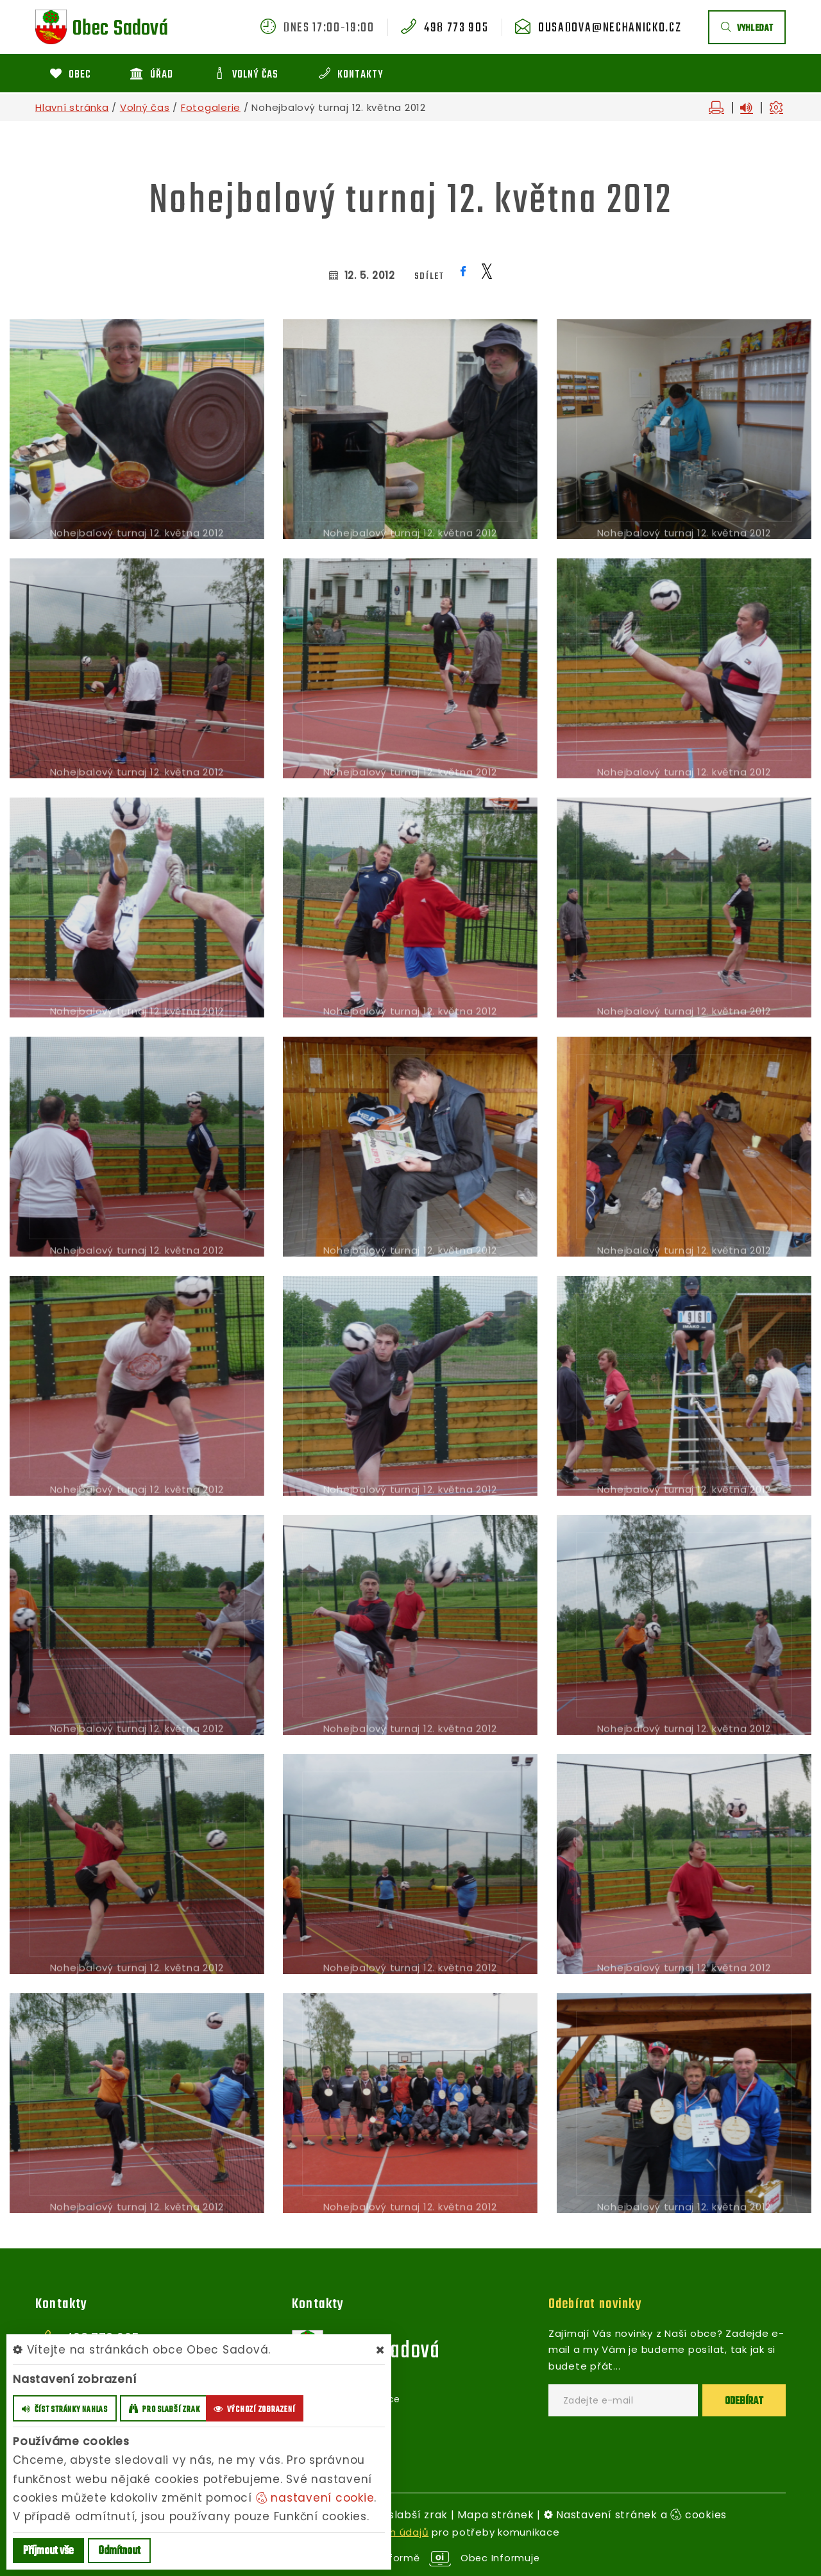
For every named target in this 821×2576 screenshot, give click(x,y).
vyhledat (747, 28)
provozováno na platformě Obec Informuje (410, 2557)
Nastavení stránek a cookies (635, 2514)
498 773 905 (456, 28)
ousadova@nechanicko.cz (609, 28)
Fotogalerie (211, 107)
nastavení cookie (315, 2497)
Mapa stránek (495, 2514)
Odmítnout (119, 2551)
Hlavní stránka (72, 107)
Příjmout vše (48, 2551)
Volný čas (145, 107)
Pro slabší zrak (407, 2514)
